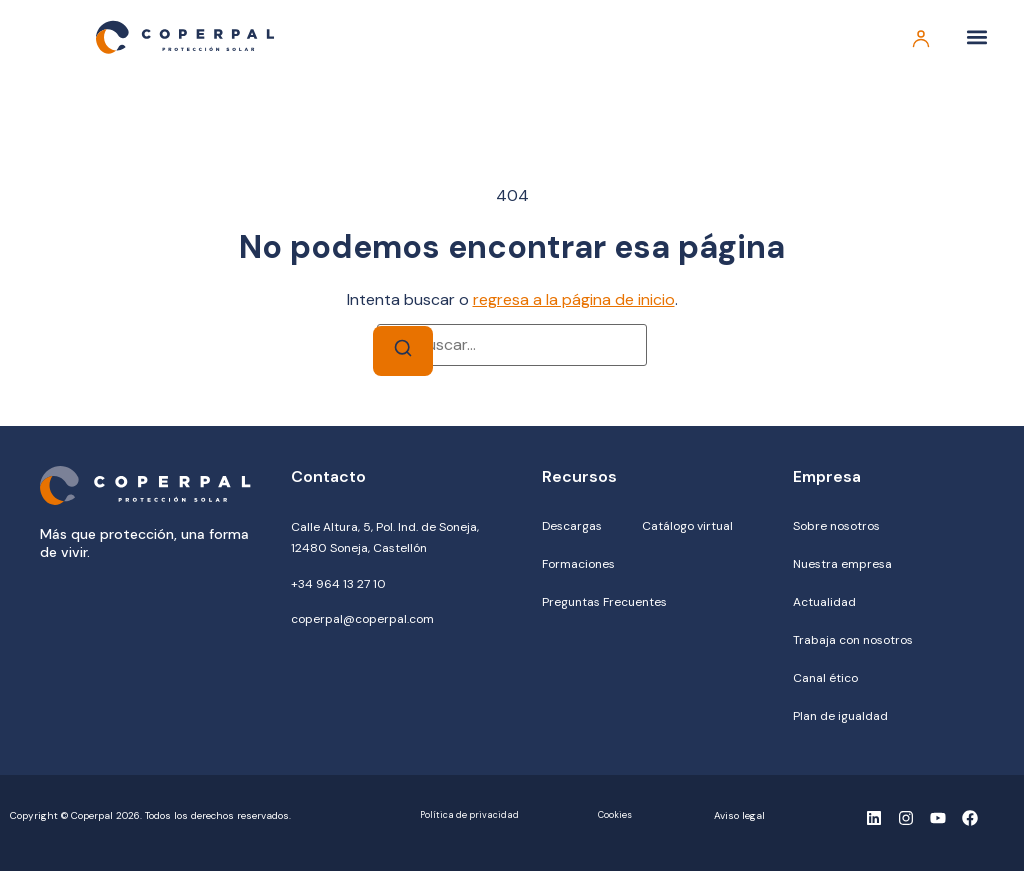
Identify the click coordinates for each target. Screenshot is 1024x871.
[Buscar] (403, 351)
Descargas (572, 526)
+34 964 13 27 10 (338, 584)
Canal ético (825, 678)
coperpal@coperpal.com (362, 619)
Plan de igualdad (840, 716)
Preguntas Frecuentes (604, 602)
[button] (977, 37)
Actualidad (824, 602)
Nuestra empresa (842, 564)
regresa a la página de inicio (574, 299)
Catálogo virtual (687, 526)
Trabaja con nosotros (853, 640)
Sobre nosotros (836, 526)
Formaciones (578, 564)
